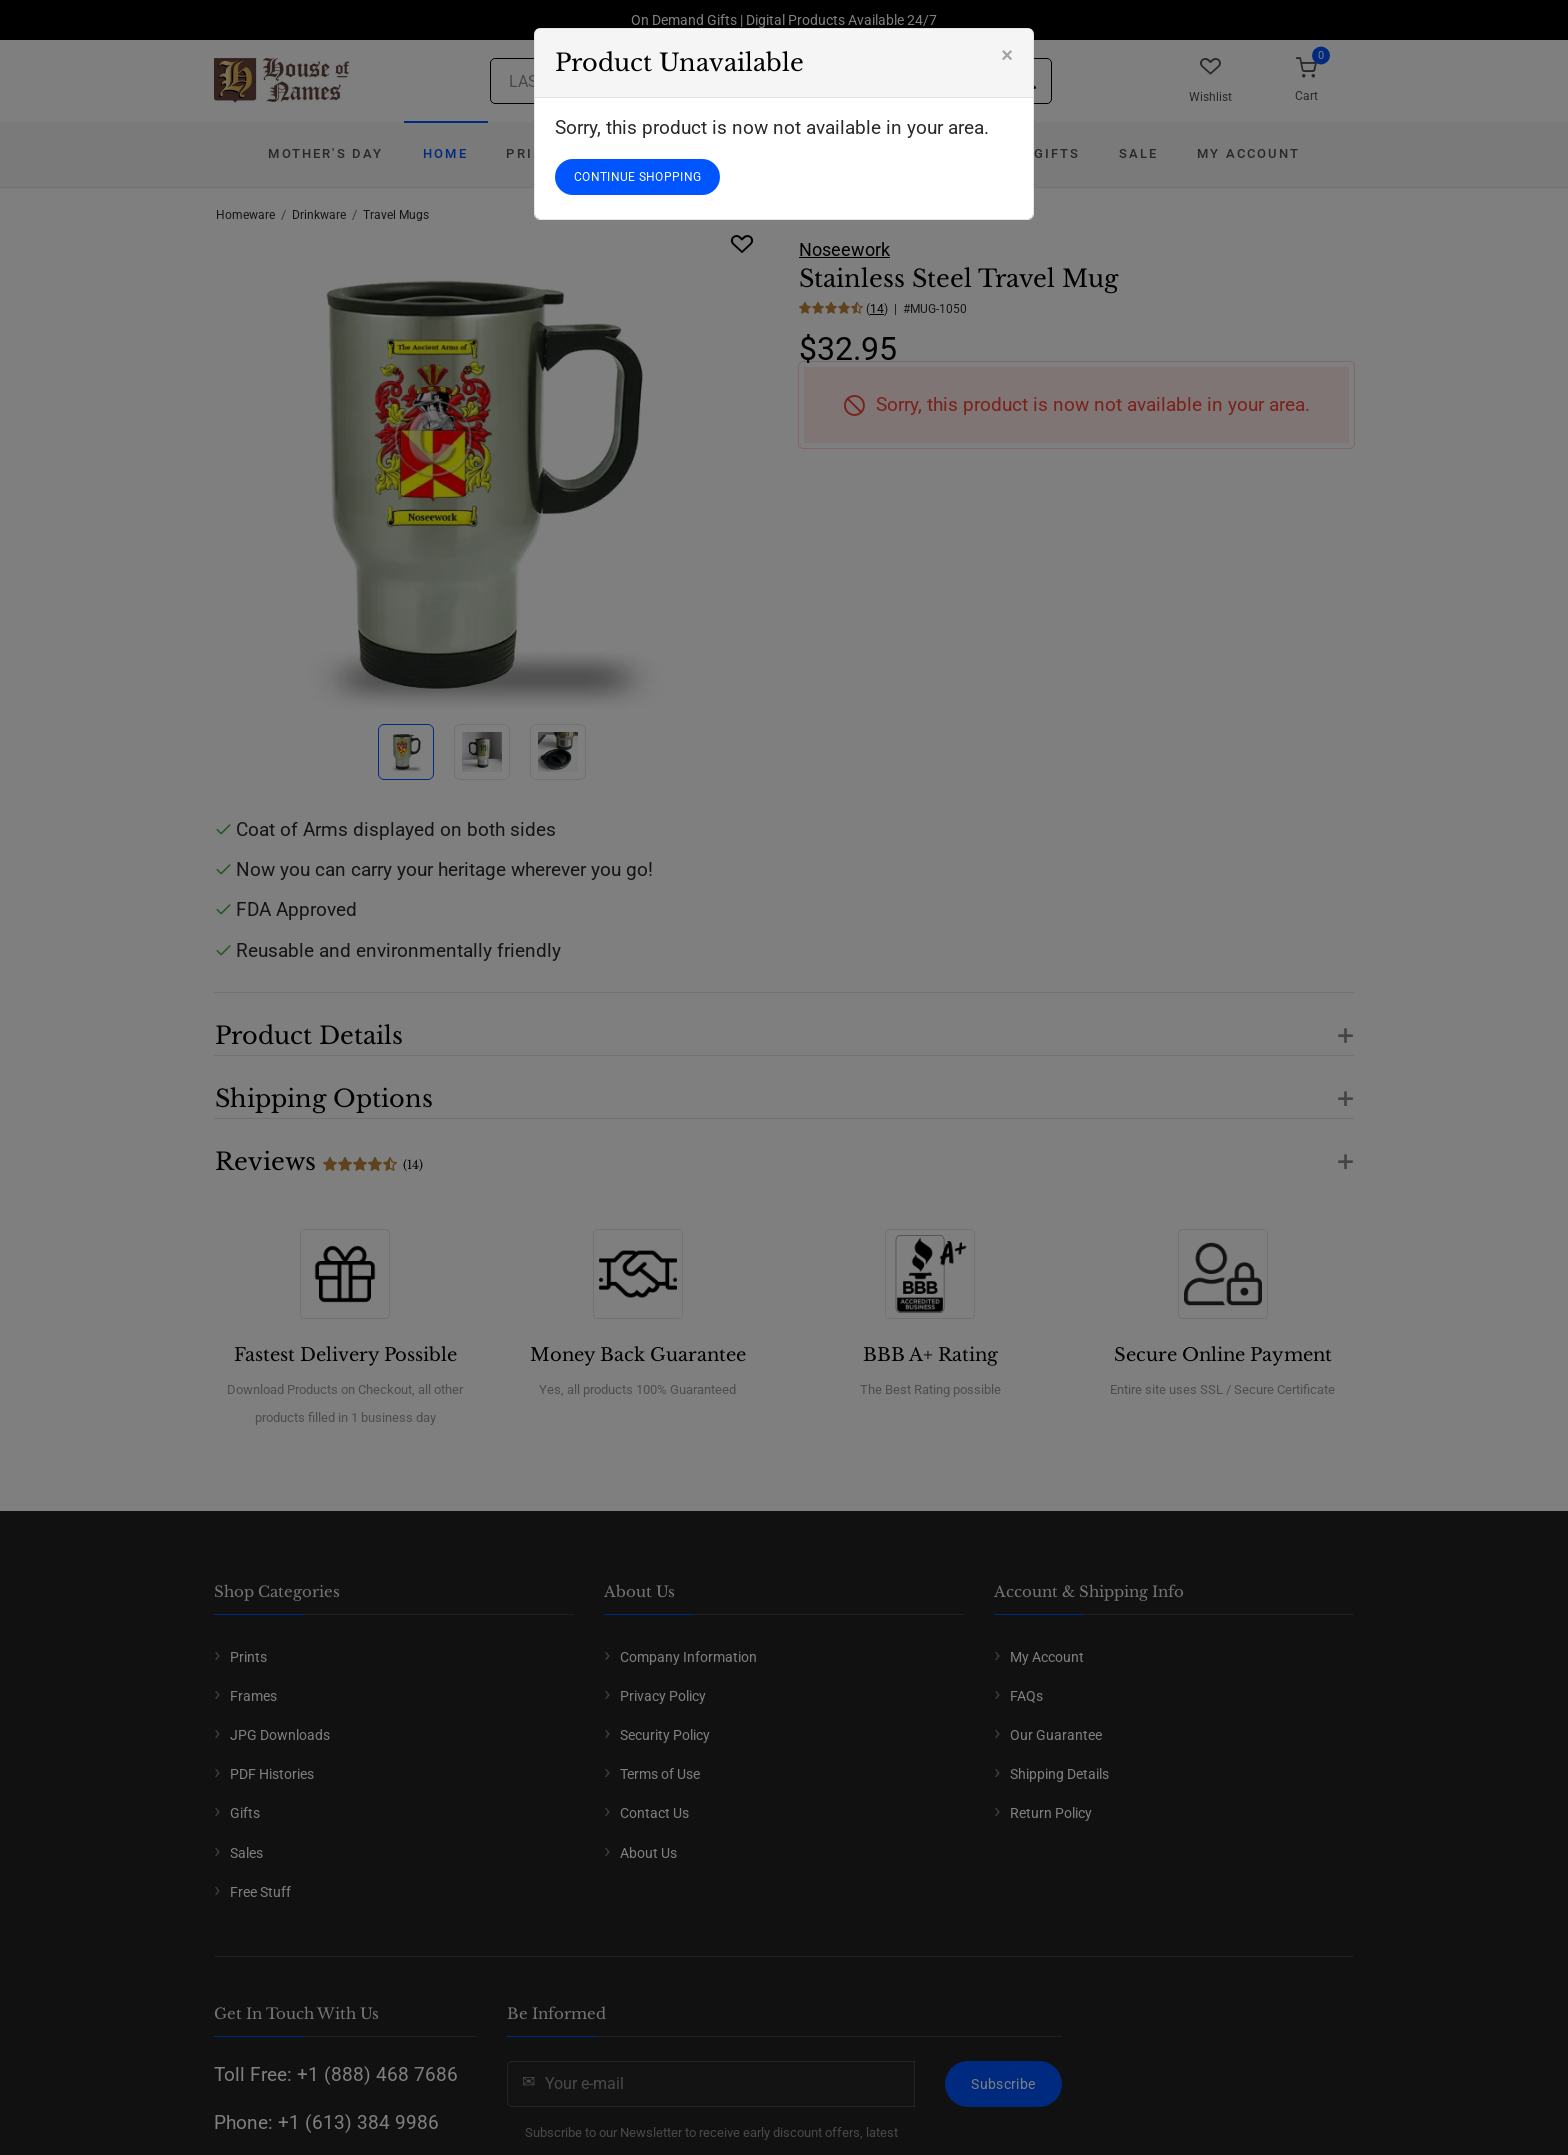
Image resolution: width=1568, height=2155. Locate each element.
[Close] (1007, 55)
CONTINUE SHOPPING (637, 177)
